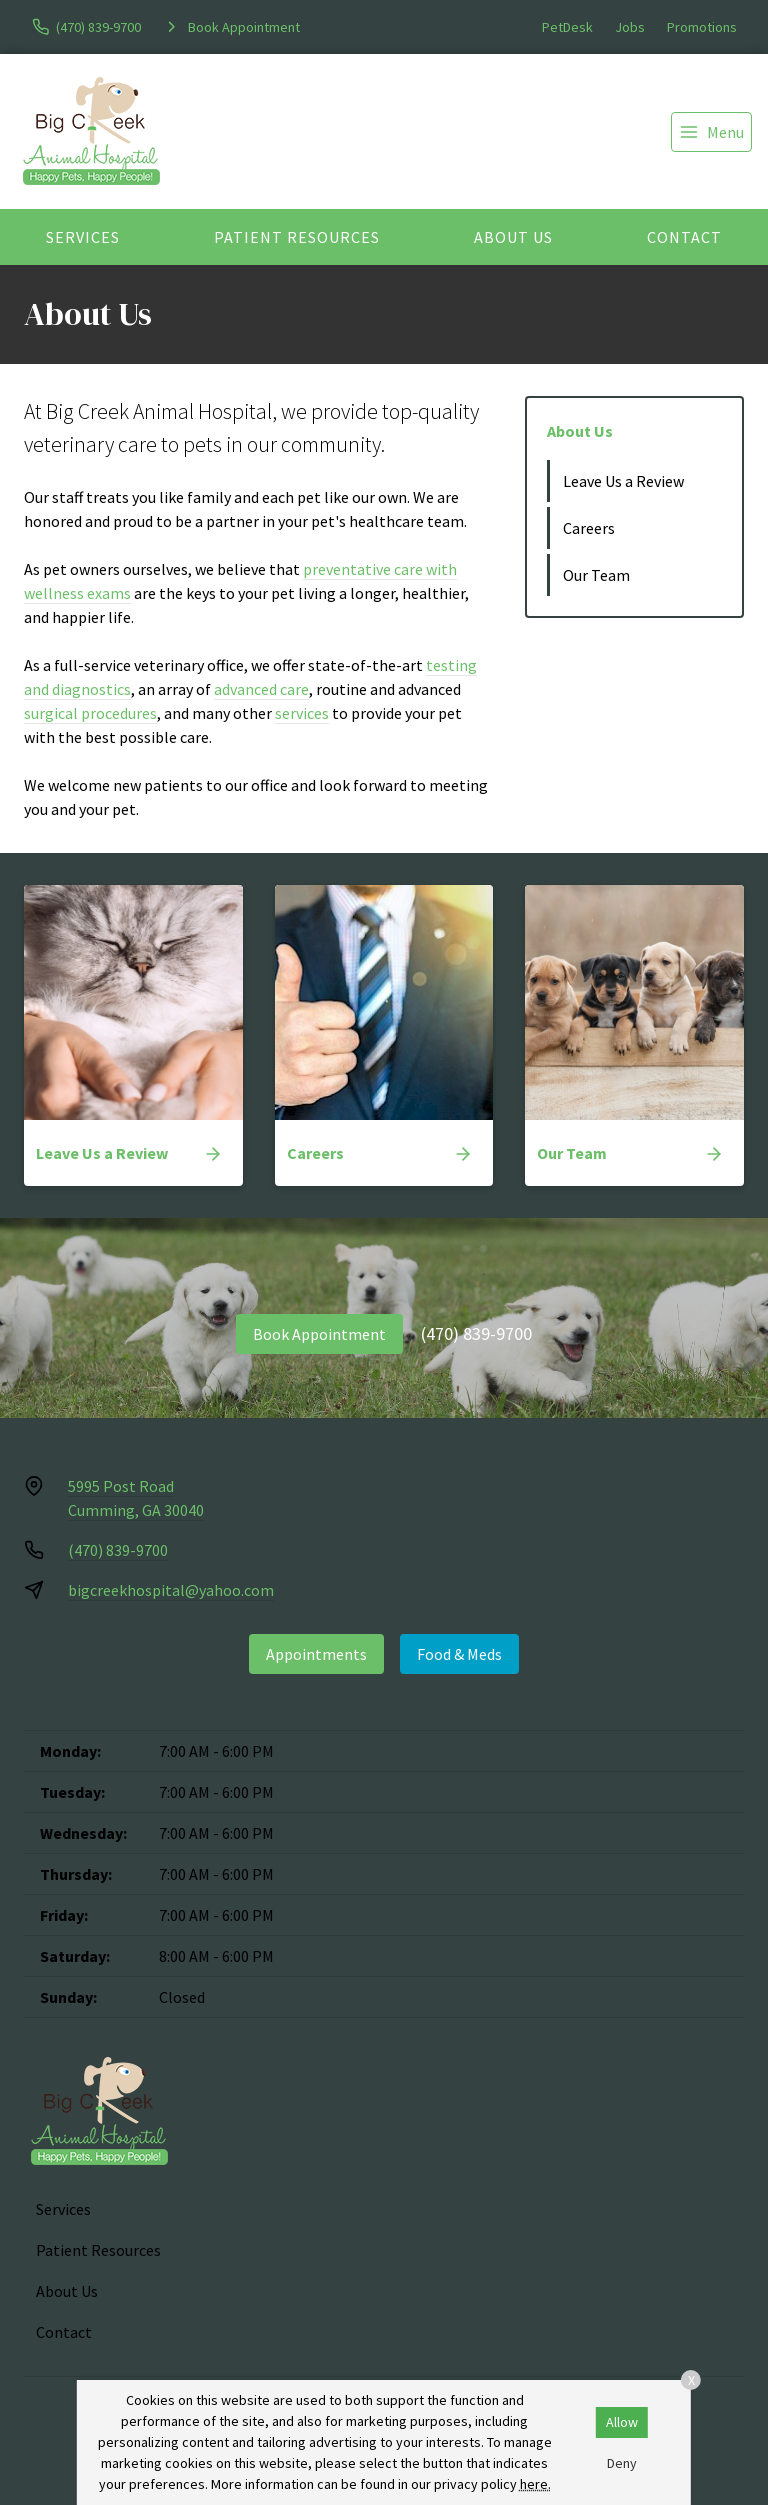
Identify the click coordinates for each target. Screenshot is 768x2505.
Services (83, 237)
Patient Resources (297, 237)
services (302, 713)
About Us (513, 237)
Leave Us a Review (623, 481)
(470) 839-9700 (476, 1333)
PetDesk (567, 27)
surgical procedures (90, 713)
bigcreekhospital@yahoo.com (171, 1590)
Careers (589, 528)
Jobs (630, 27)
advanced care (261, 689)
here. (535, 2484)
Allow (622, 2422)
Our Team (596, 575)
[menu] (711, 132)
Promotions (702, 27)
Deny (622, 2463)
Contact (684, 237)
